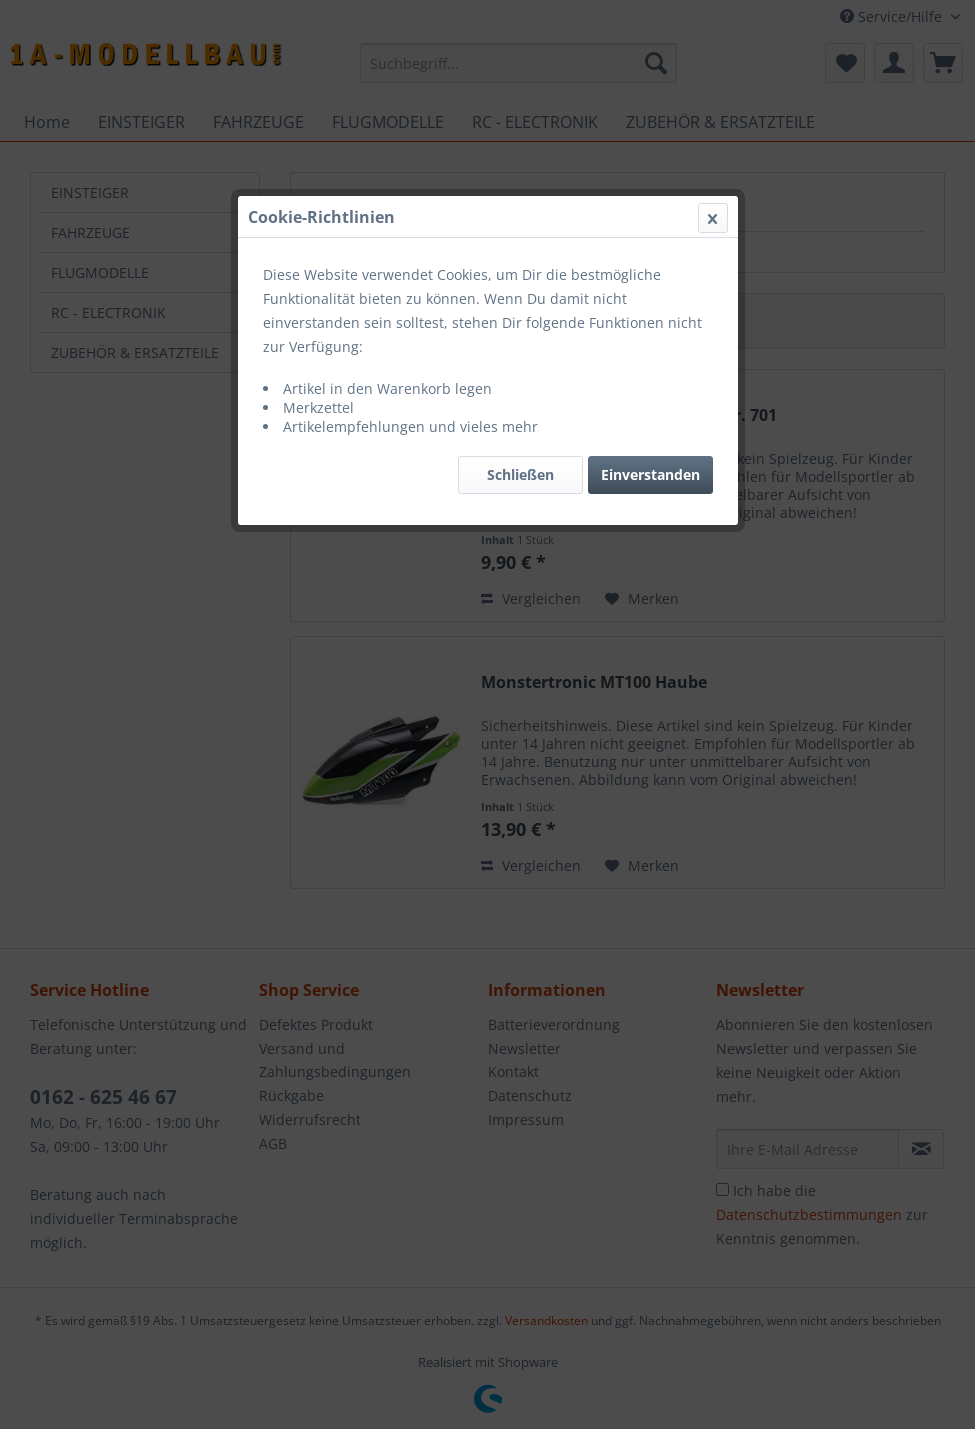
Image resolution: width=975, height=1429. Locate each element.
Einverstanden (650, 474)
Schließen (520, 474)
